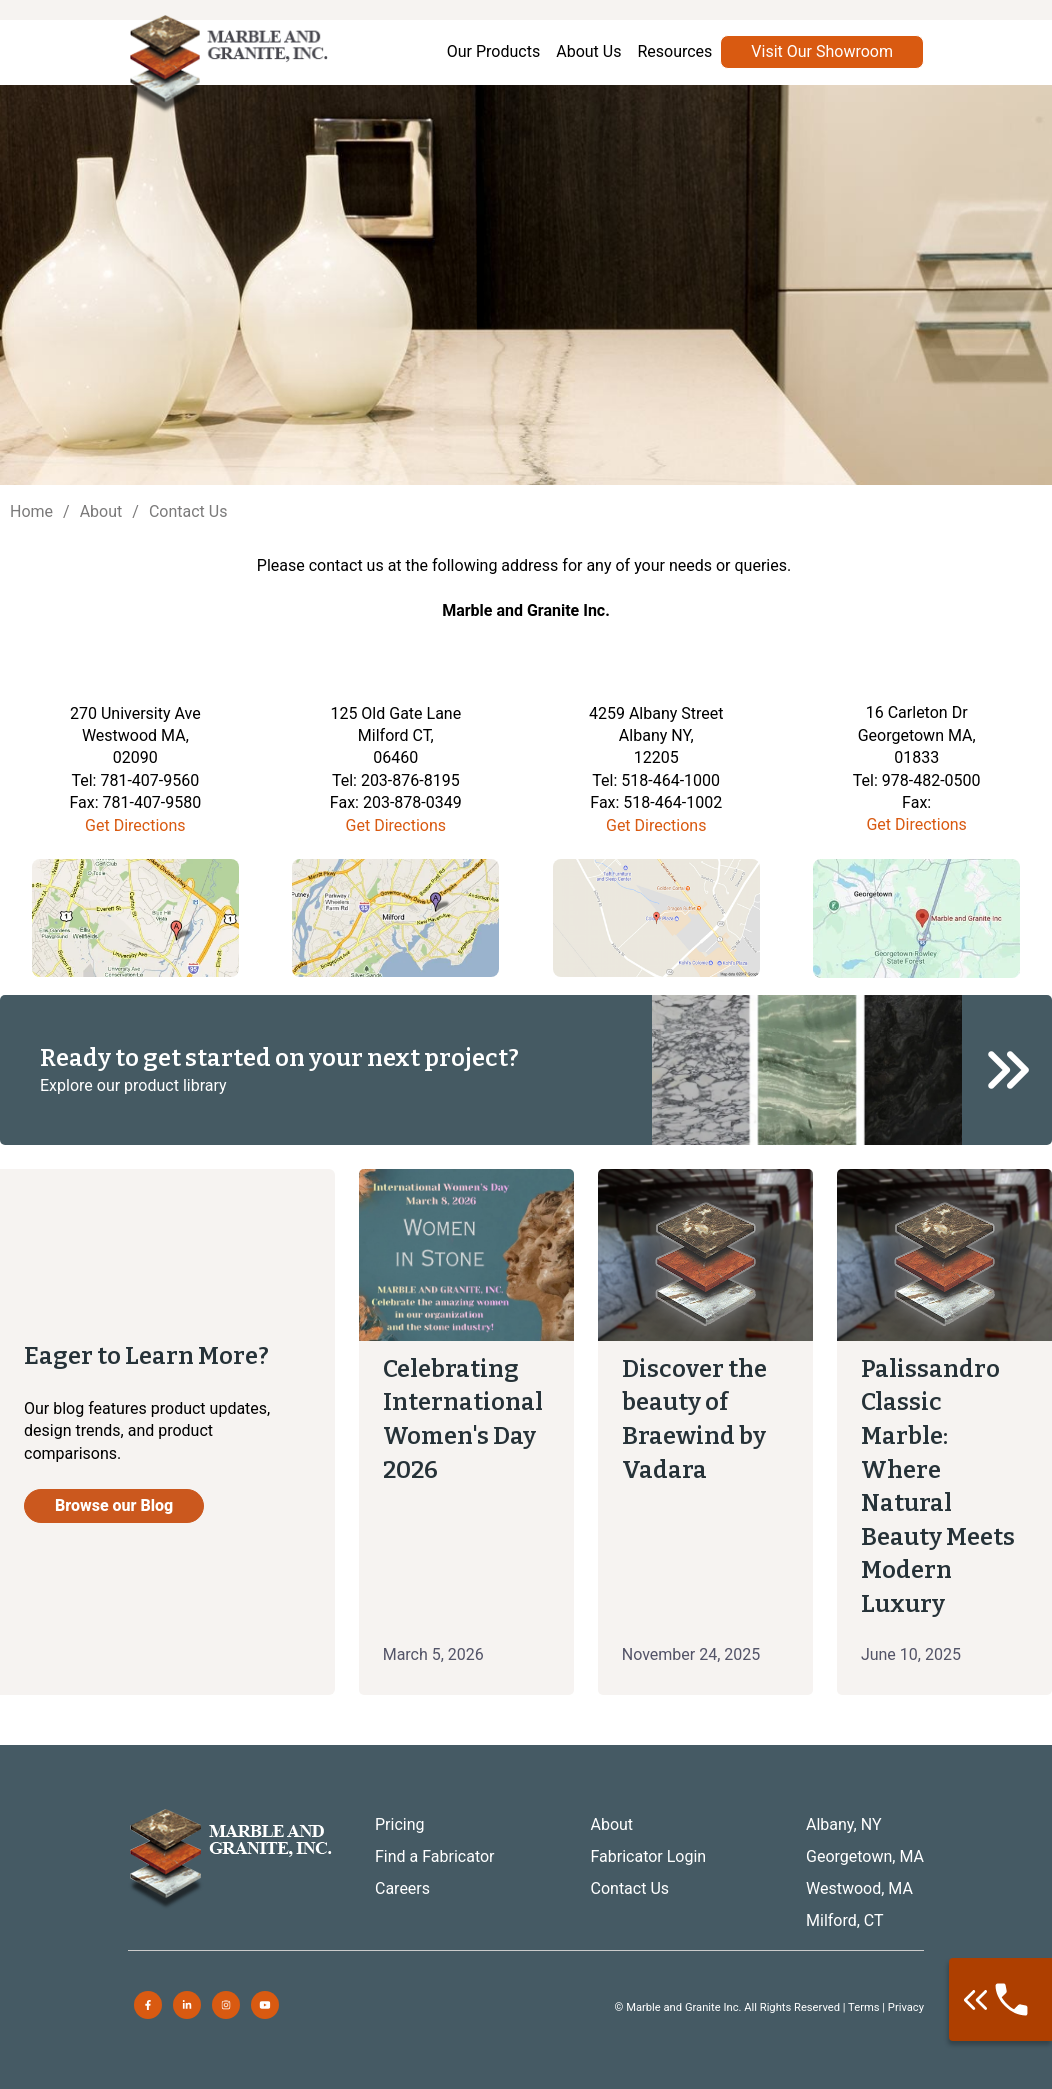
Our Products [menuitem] (493, 51)
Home (31, 511)
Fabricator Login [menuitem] (649, 1856)
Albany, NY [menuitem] (844, 1824)
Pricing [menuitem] (400, 1824)
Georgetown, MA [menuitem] (865, 1856)
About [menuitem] (612, 1824)
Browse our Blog (114, 1505)
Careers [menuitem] (402, 1888)
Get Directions (135, 825)
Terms (863, 2007)
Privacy (906, 2007)
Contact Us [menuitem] (630, 1888)
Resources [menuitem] (674, 51)
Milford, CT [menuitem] (845, 1920)
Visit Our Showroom (822, 51)
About (101, 511)
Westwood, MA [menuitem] (859, 1888)
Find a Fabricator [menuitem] (435, 1856)
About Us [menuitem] (588, 51)
